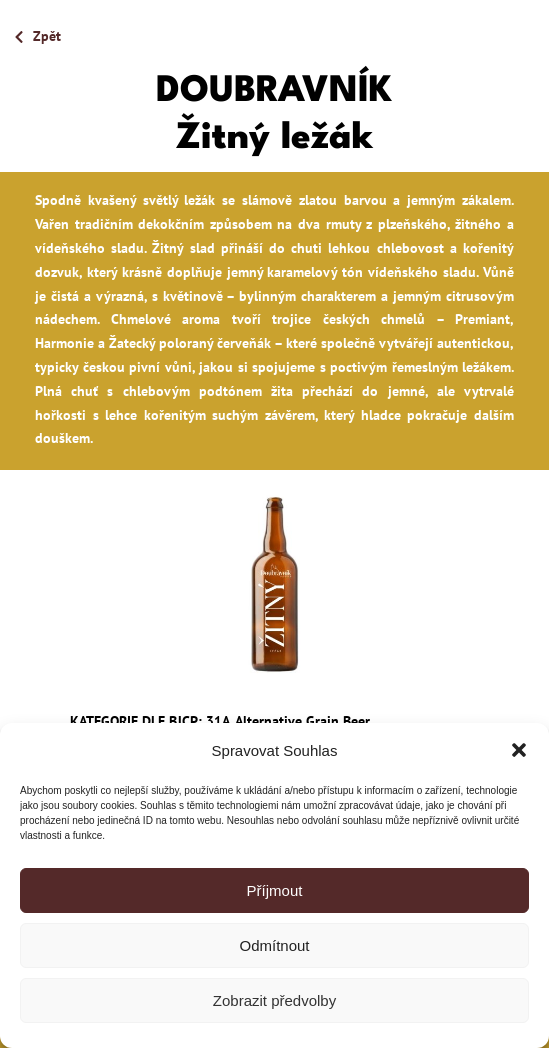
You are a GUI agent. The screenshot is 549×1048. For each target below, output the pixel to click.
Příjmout (275, 890)
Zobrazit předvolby (274, 1000)
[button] (519, 750)
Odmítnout (274, 945)
